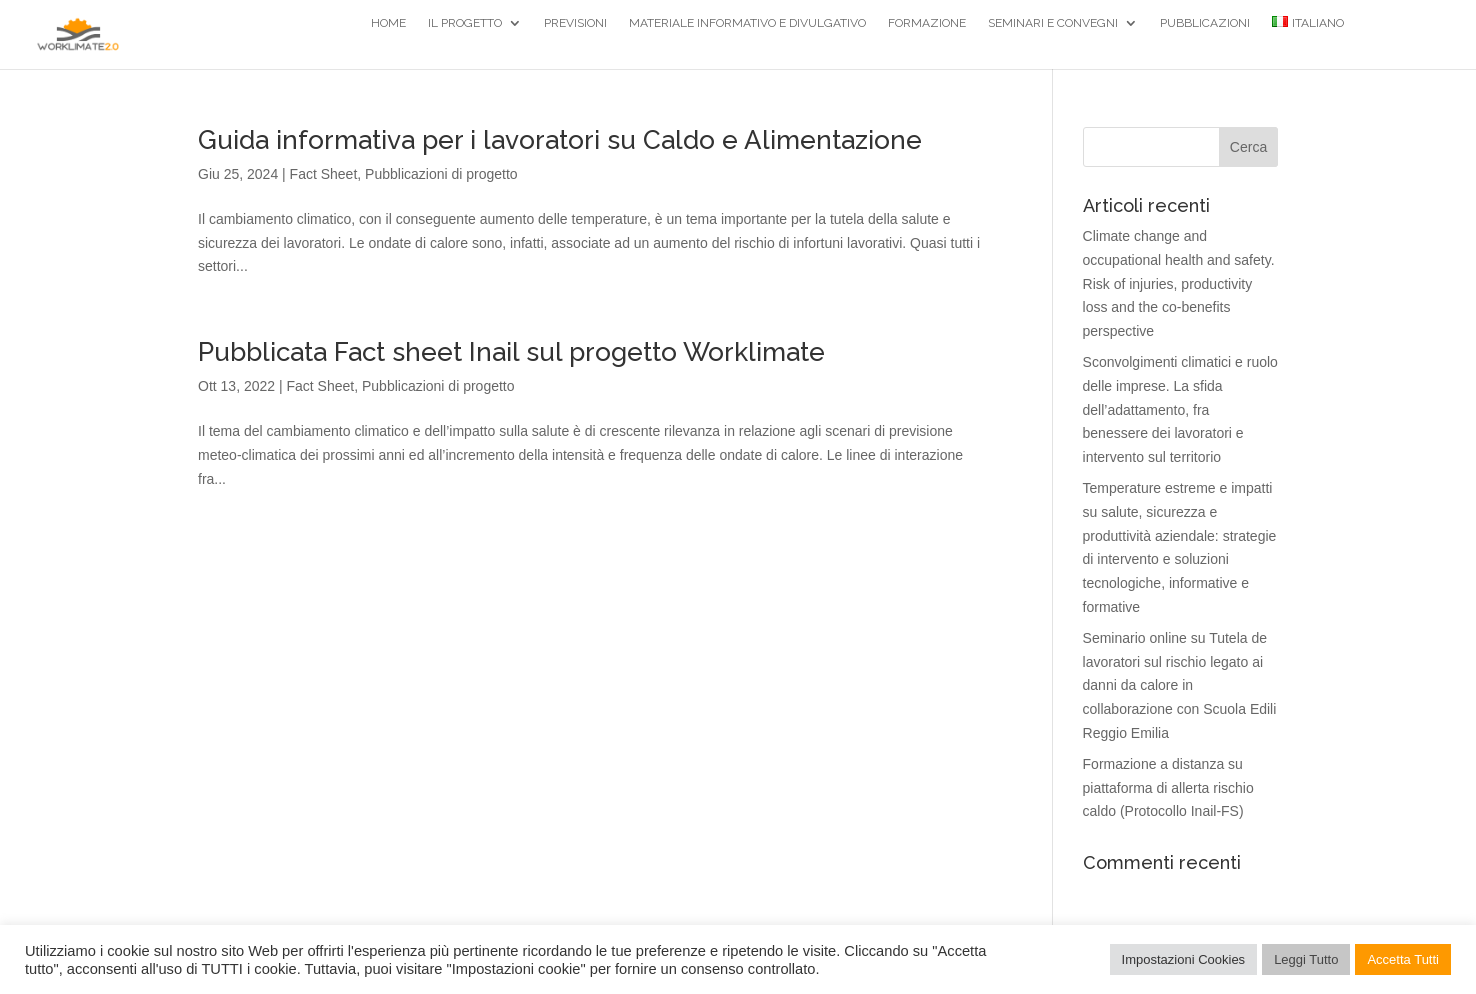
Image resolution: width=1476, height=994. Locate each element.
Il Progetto (465, 23)
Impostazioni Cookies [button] (1184, 959)
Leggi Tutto (1306, 959)
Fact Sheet (324, 174)
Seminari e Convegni (1053, 23)
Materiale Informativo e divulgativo (747, 23)
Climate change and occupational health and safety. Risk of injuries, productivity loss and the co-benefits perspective (1179, 283)
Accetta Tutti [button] (1403, 959)
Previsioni (575, 23)
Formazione (927, 23)
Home (388, 23)
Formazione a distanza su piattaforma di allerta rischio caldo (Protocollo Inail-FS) (1168, 788)
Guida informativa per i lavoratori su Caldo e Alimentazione (560, 140)
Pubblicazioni (1205, 23)
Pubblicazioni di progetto (441, 174)
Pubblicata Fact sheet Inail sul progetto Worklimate (511, 352)
